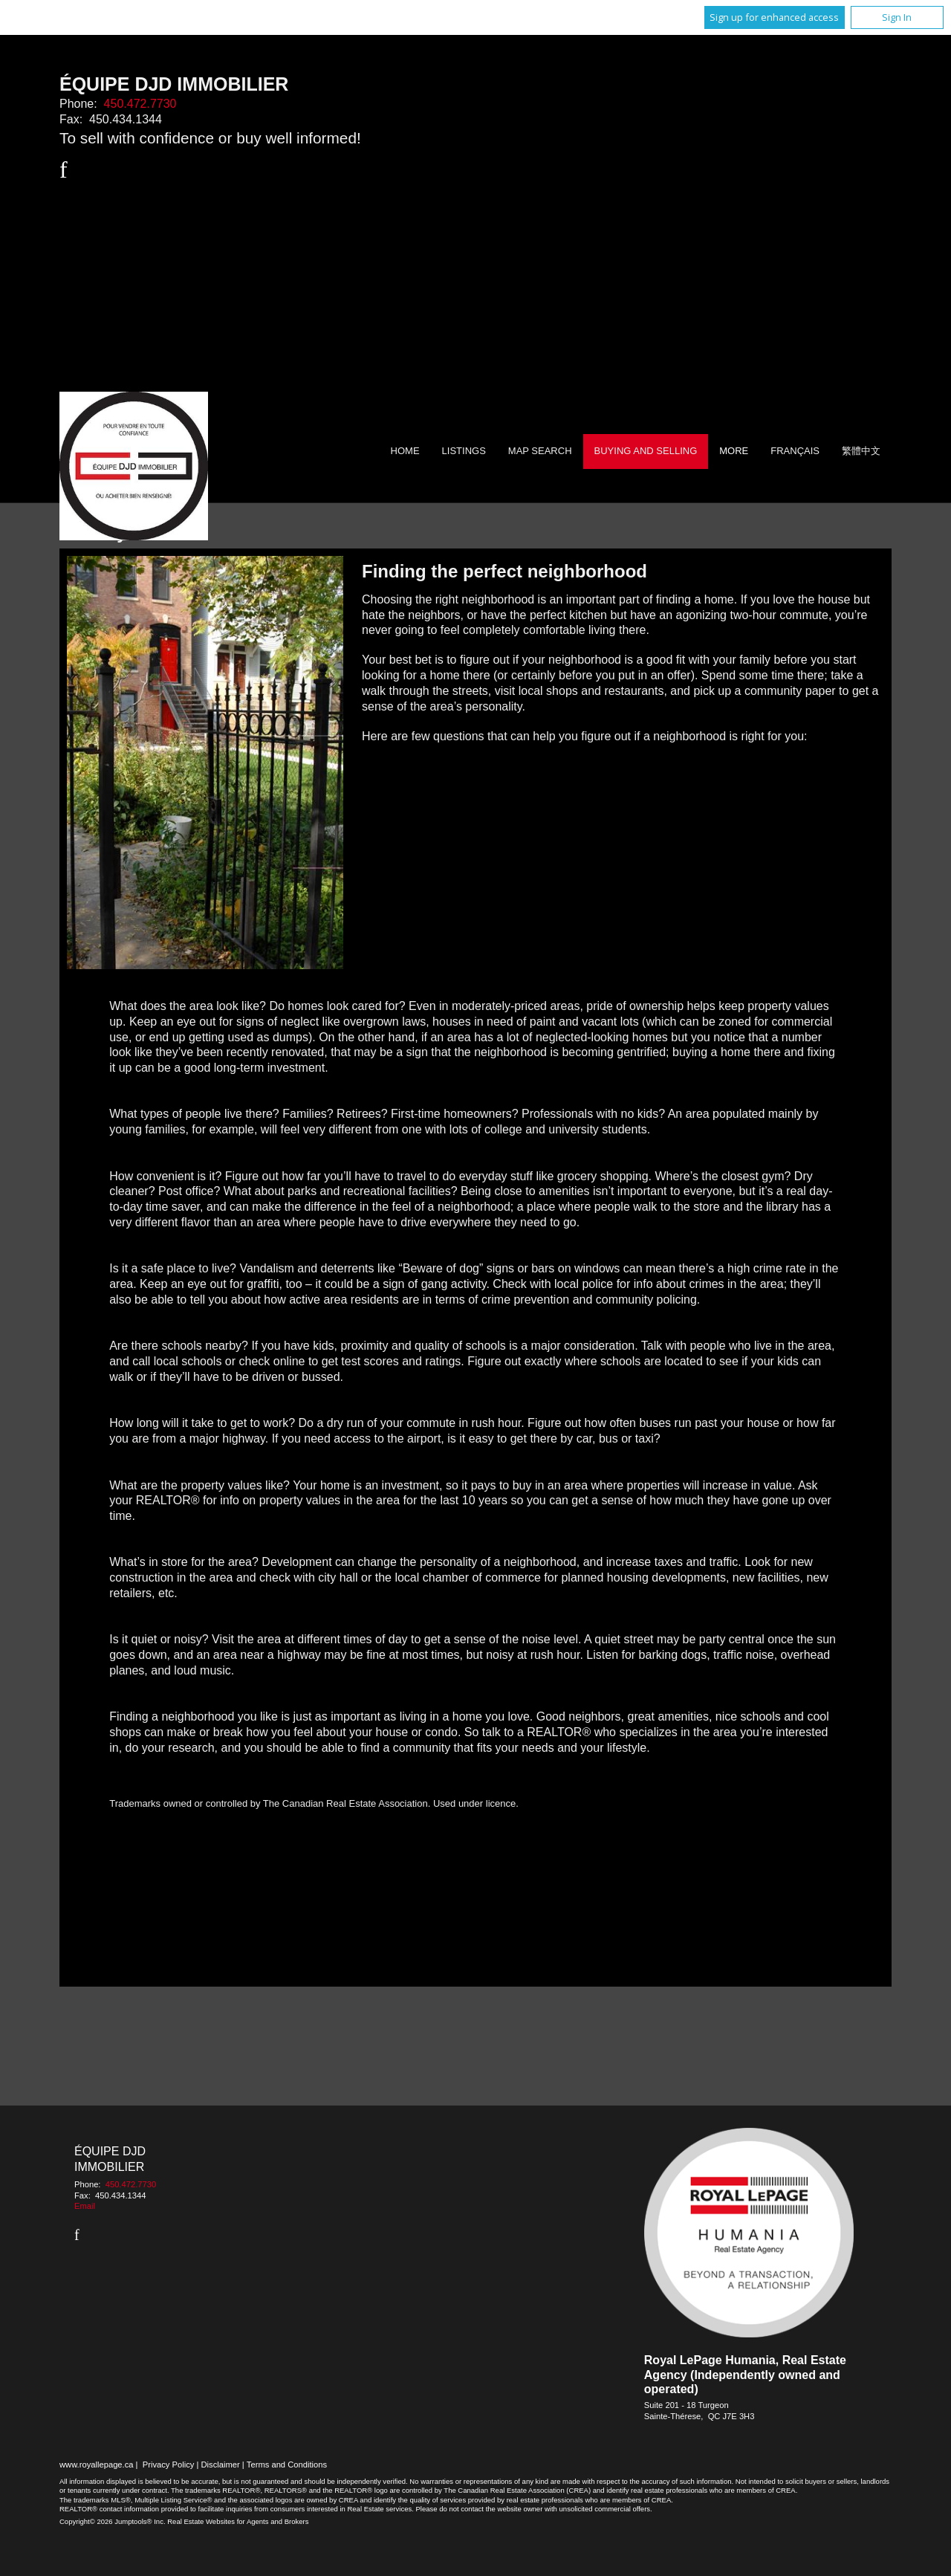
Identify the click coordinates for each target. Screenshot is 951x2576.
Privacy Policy (169, 2464)
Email (84, 2205)
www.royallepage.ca (96, 2464)
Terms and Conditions (287, 2464)
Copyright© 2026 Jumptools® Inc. (112, 2521)
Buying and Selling (646, 450)
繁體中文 (861, 450)
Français (794, 450)
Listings (464, 450)
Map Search (540, 450)
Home (405, 450)
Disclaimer (220, 2464)
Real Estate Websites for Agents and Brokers (237, 2521)
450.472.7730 (140, 103)
